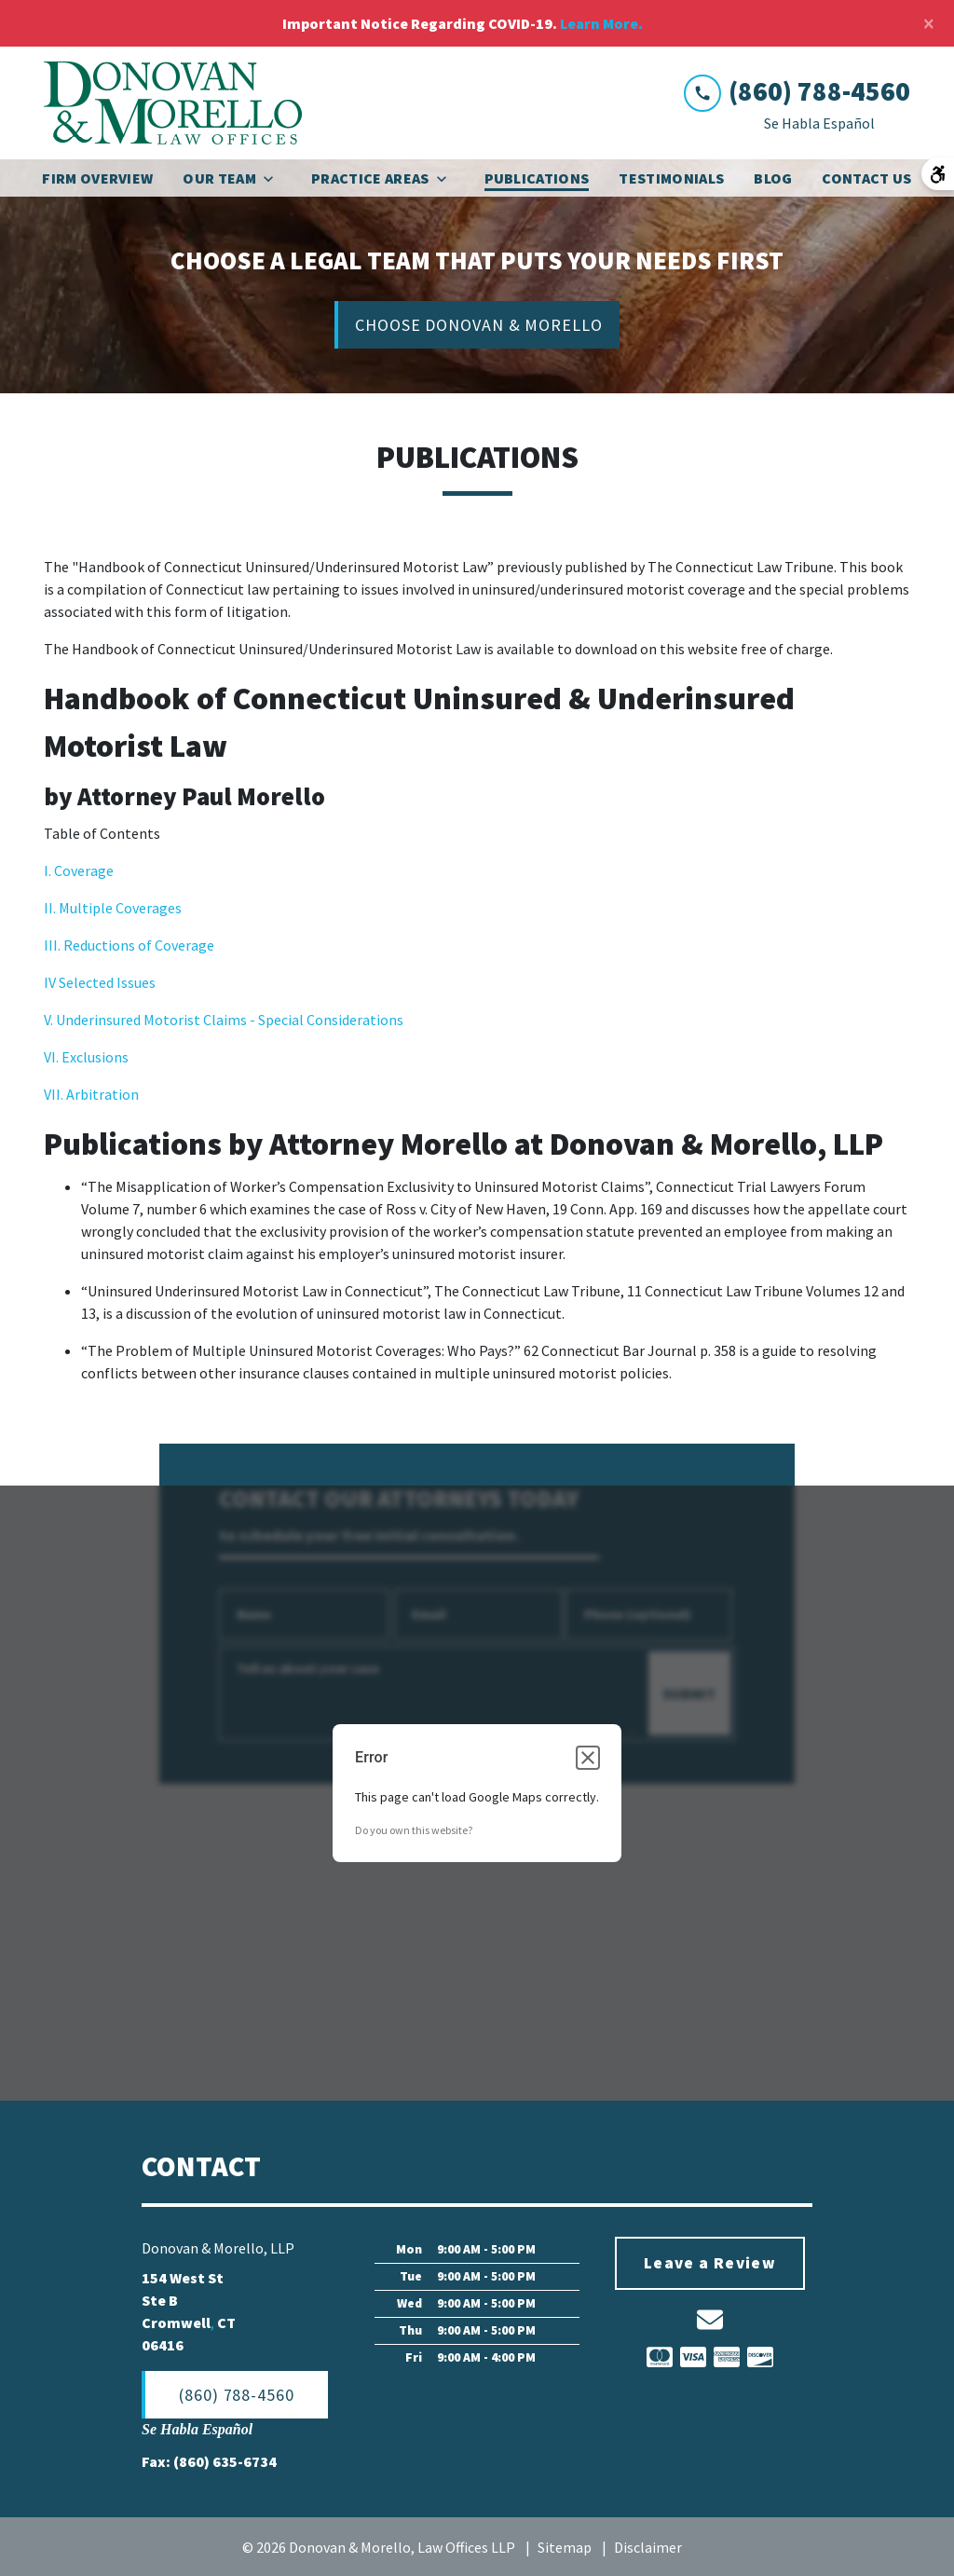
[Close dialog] (588, 1758)
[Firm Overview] (97, 178)
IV (51, 983)
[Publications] (537, 178)
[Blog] (772, 178)
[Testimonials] (671, 178)
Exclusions (95, 1057)
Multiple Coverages (119, 908)
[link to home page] (173, 103)
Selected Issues (107, 983)
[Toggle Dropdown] (274, 178)
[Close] (929, 23)
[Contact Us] (866, 178)
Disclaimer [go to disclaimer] (648, 2548)
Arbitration (101, 1095)
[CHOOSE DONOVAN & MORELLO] (477, 325)
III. (53, 946)
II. (50, 908)
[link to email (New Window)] (710, 2321)
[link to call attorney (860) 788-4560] (797, 92)
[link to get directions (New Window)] (244, 2312)
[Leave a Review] (710, 2265)
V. (50, 1020)
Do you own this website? (413, 1831)
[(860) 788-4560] (235, 2395)
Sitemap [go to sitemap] (565, 2548)
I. (49, 871)
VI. (52, 1057)
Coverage (84, 871)
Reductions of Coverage (138, 946)
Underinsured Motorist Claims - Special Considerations (229, 1020)
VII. (53, 1095)
